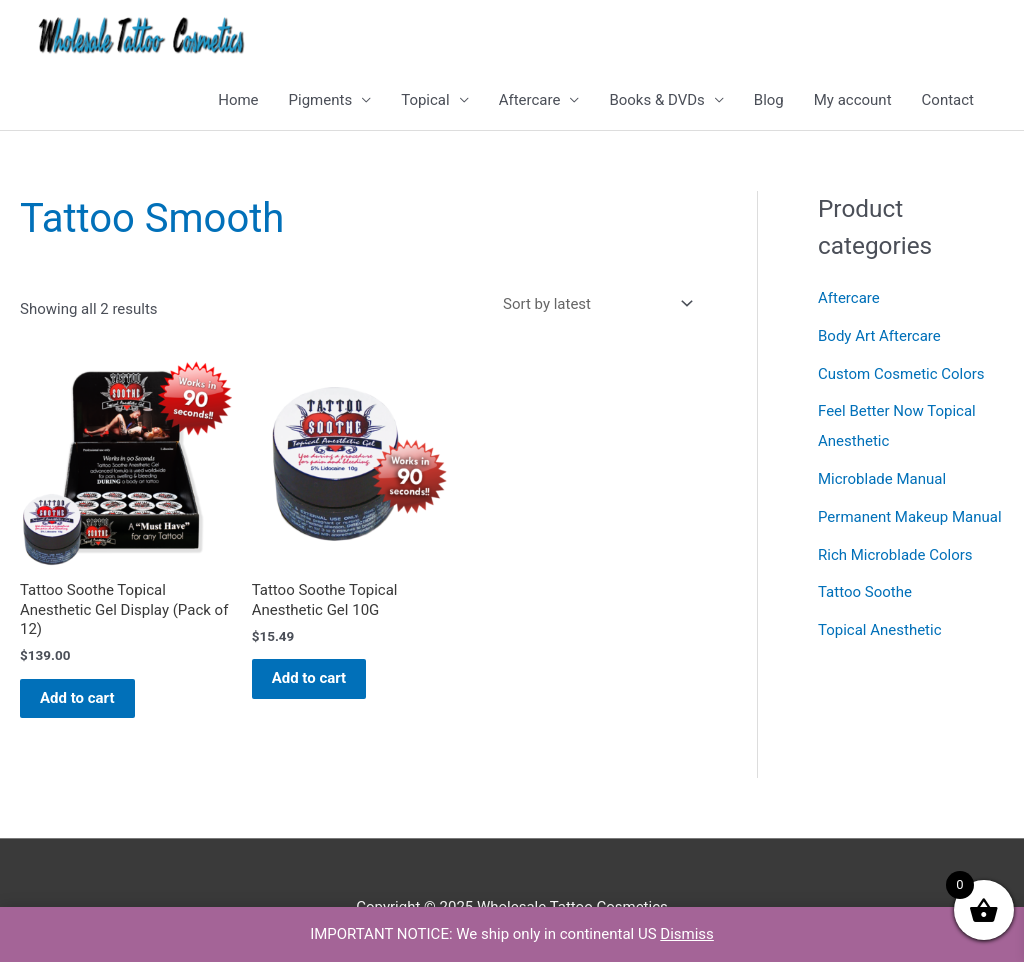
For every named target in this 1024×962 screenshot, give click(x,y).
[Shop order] (594, 303)
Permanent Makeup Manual (910, 517)
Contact (948, 100)
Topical (425, 100)
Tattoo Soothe (865, 592)
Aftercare (530, 100)
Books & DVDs (656, 100)
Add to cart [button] (77, 698)
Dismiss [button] (687, 934)
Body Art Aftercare (879, 336)
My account (853, 100)
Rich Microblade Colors (895, 555)
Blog (769, 100)
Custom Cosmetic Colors (901, 374)
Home (238, 100)
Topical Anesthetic (880, 630)
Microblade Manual (882, 479)
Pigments (321, 100)
